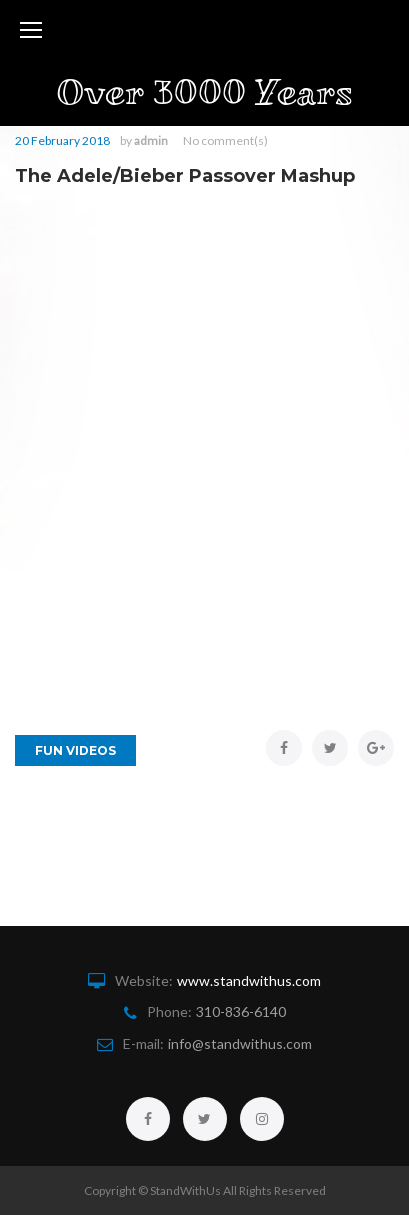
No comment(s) (225, 140)
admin (151, 140)
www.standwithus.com (249, 980)
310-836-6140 (241, 1011)
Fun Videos (75, 750)
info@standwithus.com (240, 1043)
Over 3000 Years (204, 92)
